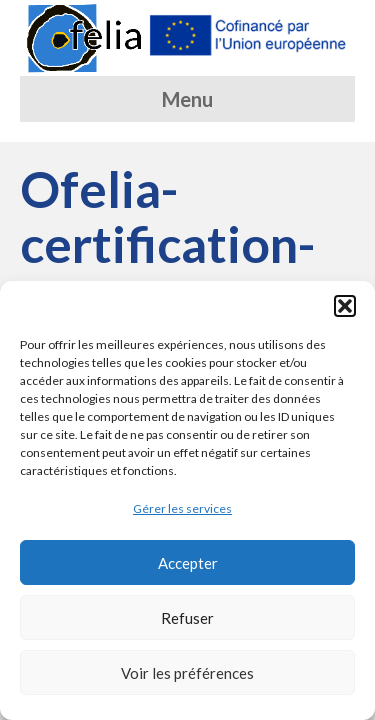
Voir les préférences (187, 673)
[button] (345, 306)
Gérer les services (182, 508)
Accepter (188, 563)
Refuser (187, 618)
